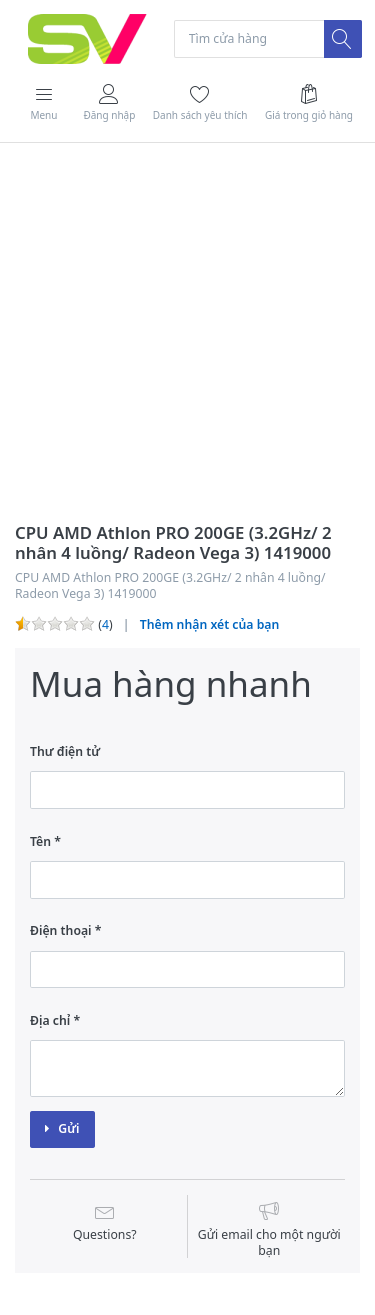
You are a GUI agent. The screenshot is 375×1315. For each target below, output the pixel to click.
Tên (40, 841)
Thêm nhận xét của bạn (210, 624)
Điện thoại (61, 930)
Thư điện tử (65, 751)
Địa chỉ (50, 1020)
